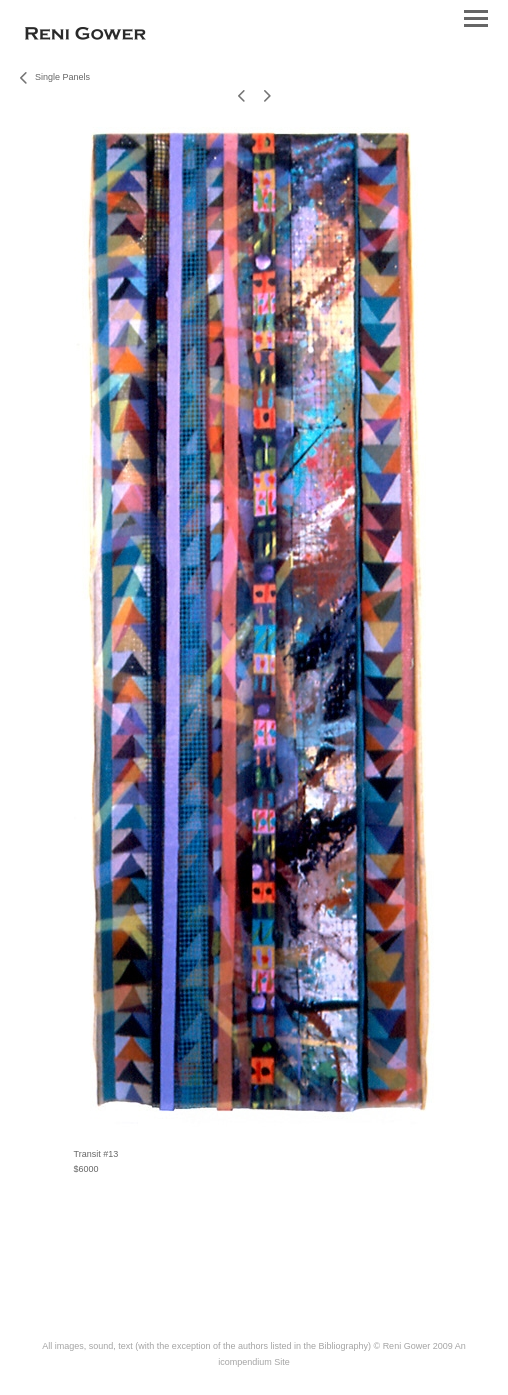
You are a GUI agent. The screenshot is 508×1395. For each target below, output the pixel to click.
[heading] (85, 36)
